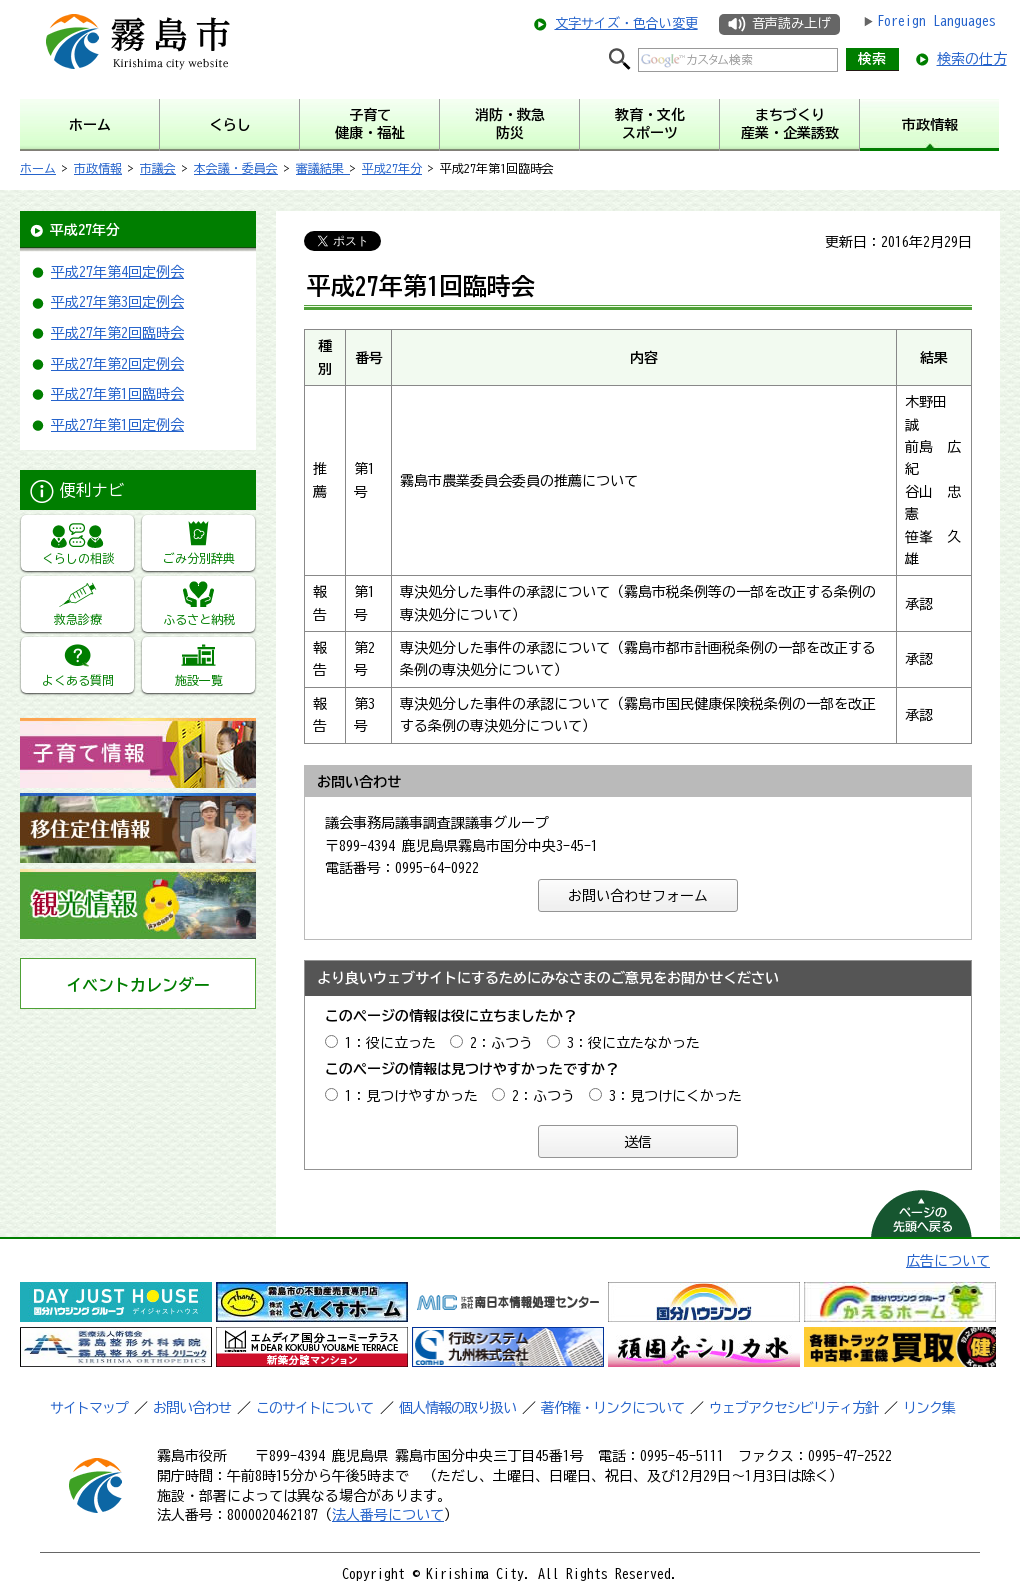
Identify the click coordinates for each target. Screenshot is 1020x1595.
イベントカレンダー (138, 985)
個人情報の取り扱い (457, 1408)
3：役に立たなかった (633, 1043)
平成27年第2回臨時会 (117, 333)
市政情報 (98, 168)
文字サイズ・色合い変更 (626, 23)
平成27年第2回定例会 (117, 364)
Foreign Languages (936, 21)
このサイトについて (314, 1408)
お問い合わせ (192, 1408)
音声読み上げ (791, 23)
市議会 (158, 168)
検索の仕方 (972, 59)
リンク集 (929, 1408)
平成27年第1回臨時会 (117, 394)
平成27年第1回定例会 (117, 425)
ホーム (38, 168)
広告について (948, 1261)
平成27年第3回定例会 (117, 302)
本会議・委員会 (236, 168)
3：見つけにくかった (675, 1096)
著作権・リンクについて (612, 1408)
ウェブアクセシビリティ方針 (793, 1408)
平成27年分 (392, 168)
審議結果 (323, 168)
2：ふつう (501, 1043)
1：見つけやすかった (411, 1096)
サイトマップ (89, 1408)
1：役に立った (390, 1043)
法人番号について (388, 1515)
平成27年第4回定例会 (117, 272)
